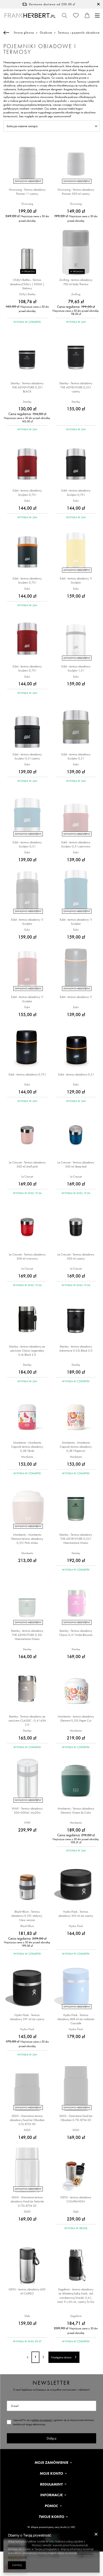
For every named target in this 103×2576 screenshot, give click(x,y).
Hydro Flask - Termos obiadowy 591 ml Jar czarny (27, 2017)
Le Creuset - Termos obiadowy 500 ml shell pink (27, 1164)
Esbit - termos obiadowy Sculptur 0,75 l (27, 492)
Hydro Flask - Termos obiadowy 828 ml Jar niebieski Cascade (75, 2019)
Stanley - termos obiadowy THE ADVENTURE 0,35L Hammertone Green (27, 1635)
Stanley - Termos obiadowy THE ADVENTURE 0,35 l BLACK (27, 387)
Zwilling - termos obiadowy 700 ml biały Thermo (75, 282)
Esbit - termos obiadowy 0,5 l (76, 1074)
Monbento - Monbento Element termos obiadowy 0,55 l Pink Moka (27, 1538)
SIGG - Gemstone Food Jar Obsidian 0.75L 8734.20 (75, 2118)
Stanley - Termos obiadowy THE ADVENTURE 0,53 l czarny (75, 387)
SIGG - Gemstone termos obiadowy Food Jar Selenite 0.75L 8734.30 (27, 2201)
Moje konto (51, 2473)
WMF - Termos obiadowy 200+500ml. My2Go (27, 1810)
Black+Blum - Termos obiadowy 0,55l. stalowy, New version (27, 1915)
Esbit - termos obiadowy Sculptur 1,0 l (75, 668)
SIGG (27, 2130)
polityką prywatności (41, 2420)
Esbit (27, 501)
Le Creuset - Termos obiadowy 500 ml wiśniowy (27, 1256)
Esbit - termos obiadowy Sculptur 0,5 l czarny (27, 756)
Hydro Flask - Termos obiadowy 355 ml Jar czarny (75, 1913)
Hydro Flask (76, 1926)
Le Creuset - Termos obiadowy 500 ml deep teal (75, 1164)
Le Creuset (27, 1176)
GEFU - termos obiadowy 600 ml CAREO (27, 2291)
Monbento (27, 1457)
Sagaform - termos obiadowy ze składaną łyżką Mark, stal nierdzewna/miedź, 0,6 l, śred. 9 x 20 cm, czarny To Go (75, 2295)
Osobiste (46, 32)
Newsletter (51, 2382)
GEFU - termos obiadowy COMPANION (75, 2199)
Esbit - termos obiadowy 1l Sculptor (76, 580)
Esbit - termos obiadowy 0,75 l (27, 1074)
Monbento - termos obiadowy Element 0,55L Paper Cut (76, 1718)
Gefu (76, 2212)
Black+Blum (27, 1926)
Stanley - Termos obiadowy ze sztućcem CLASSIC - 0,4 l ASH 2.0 (27, 1720)
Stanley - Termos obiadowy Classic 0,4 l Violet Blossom (76, 1633)
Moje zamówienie (51, 2462)
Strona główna (24, 32)
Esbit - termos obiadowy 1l (76, 997)
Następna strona (61, 2357)
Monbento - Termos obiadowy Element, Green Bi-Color (75, 1810)
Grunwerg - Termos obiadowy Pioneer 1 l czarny (27, 191)
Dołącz (51, 2438)
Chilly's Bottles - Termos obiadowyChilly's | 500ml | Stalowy (27, 284)
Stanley (27, 402)
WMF (27, 1822)
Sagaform (76, 2316)
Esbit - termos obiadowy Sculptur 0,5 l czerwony (75, 844)
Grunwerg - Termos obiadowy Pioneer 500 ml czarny (75, 191)
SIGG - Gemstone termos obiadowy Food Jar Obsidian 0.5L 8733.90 (27, 2120)
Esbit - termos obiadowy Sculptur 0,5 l (75, 756)
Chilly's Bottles (27, 294)
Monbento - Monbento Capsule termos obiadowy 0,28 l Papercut (76, 1446)
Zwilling (75, 294)
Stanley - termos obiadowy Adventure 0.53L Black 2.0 (75, 1348)
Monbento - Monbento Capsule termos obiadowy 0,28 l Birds (27, 1446)
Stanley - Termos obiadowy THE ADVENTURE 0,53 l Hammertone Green (75, 1538)
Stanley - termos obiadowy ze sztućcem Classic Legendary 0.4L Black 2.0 (27, 1350)
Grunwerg (27, 204)
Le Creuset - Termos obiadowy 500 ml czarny (75, 1256)
